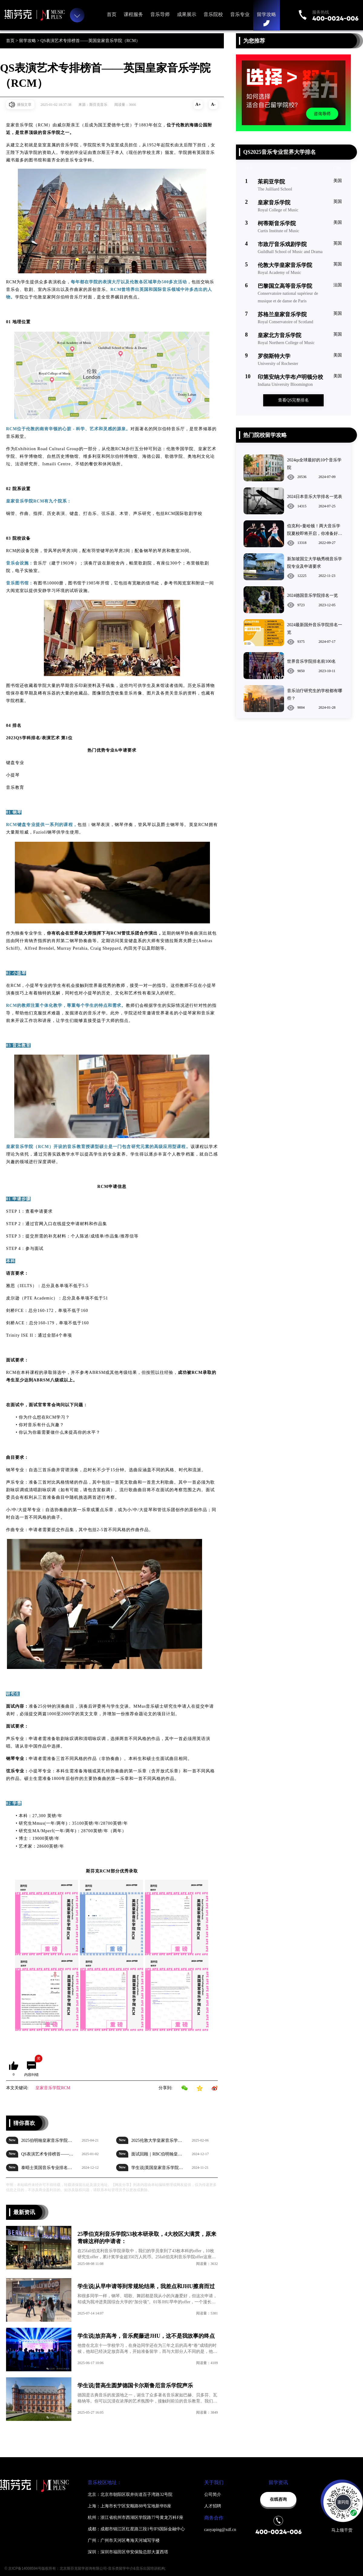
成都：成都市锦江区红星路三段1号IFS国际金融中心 (136, 2529)
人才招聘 (212, 2506)
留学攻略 (266, 14)
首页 (111, 14)
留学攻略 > (30, 40)
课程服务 (133, 14)
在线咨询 (278, 2499)
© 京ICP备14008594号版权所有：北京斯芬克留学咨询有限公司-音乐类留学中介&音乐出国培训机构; (85, 2568)
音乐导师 (160, 14)
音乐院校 (213, 14)
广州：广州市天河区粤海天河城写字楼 (124, 2540)
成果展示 (186, 14)
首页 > (12, 40)
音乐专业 (240, 14)
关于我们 (214, 2482)
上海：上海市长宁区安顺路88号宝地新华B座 (129, 2506)
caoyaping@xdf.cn (220, 2529)
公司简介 (212, 2494)
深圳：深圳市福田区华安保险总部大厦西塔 (128, 2552)
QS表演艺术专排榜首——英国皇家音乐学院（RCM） (90, 40)
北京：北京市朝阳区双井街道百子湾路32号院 (130, 2494)
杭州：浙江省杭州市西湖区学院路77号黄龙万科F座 (135, 2517)
